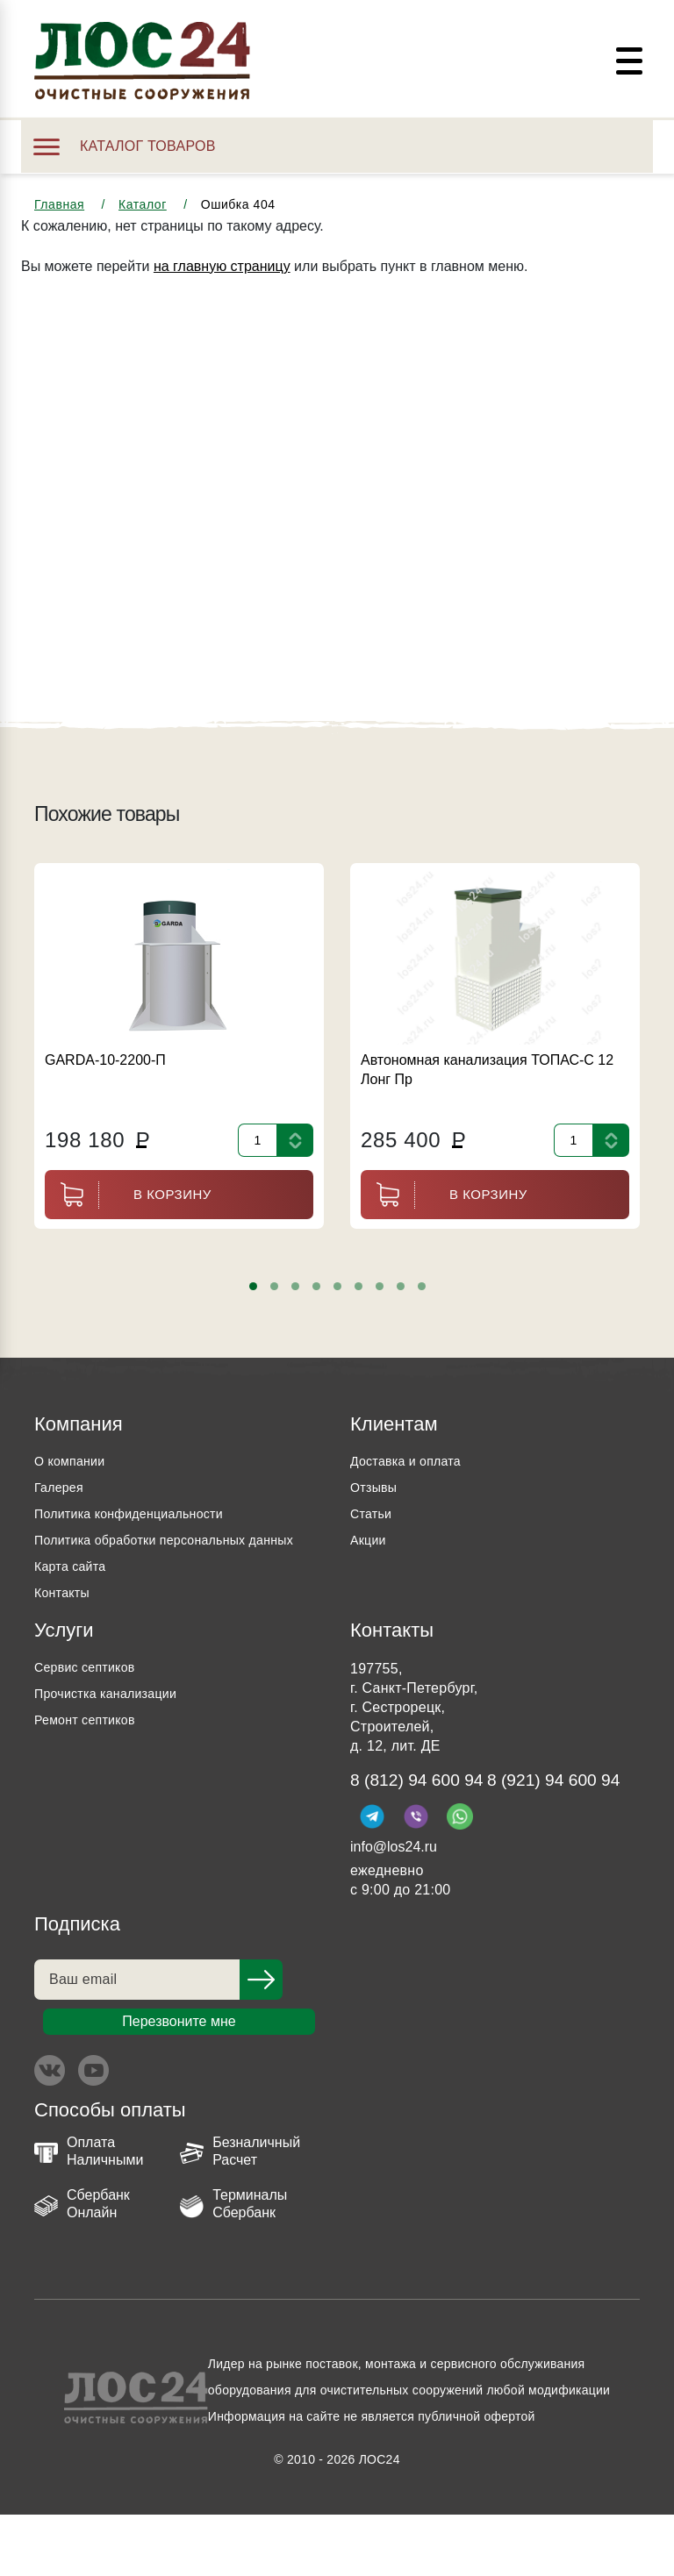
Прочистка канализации (114, 1719)
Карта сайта (74, 1592)
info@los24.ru (393, 1908)
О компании (74, 1460)
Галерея (62, 1487)
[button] (253, 1286)
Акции (370, 1539)
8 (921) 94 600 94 (426, 1840)
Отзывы (376, 1487)
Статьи (373, 1513)
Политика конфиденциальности (140, 1513)
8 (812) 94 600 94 (426, 1808)
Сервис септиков (90, 1693)
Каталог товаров (124, 146)
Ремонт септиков (91, 1745)
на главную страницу (222, 266)
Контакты (65, 1618)
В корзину (128, 1195)
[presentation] (54, 1288)
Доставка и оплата (412, 1460)
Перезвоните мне (178, 2082)
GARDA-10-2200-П (105, 1060)
